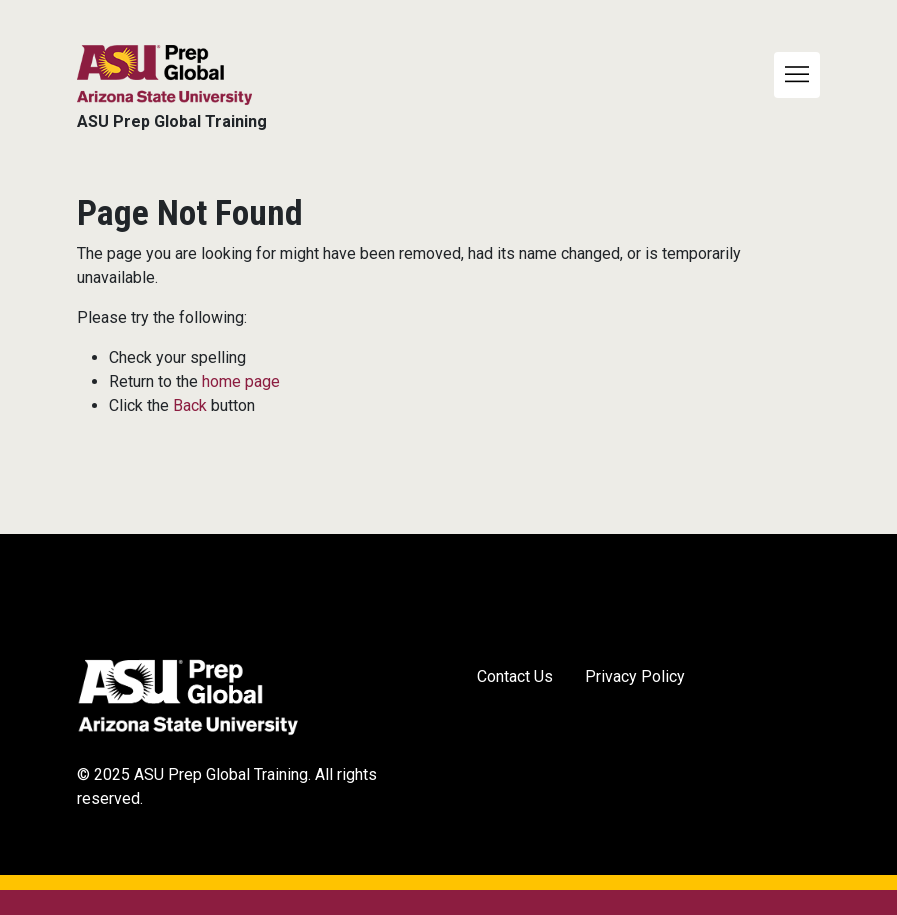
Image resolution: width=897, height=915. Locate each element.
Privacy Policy (635, 676)
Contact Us (515, 676)
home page (241, 381)
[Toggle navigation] (797, 75)
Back (190, 405)
